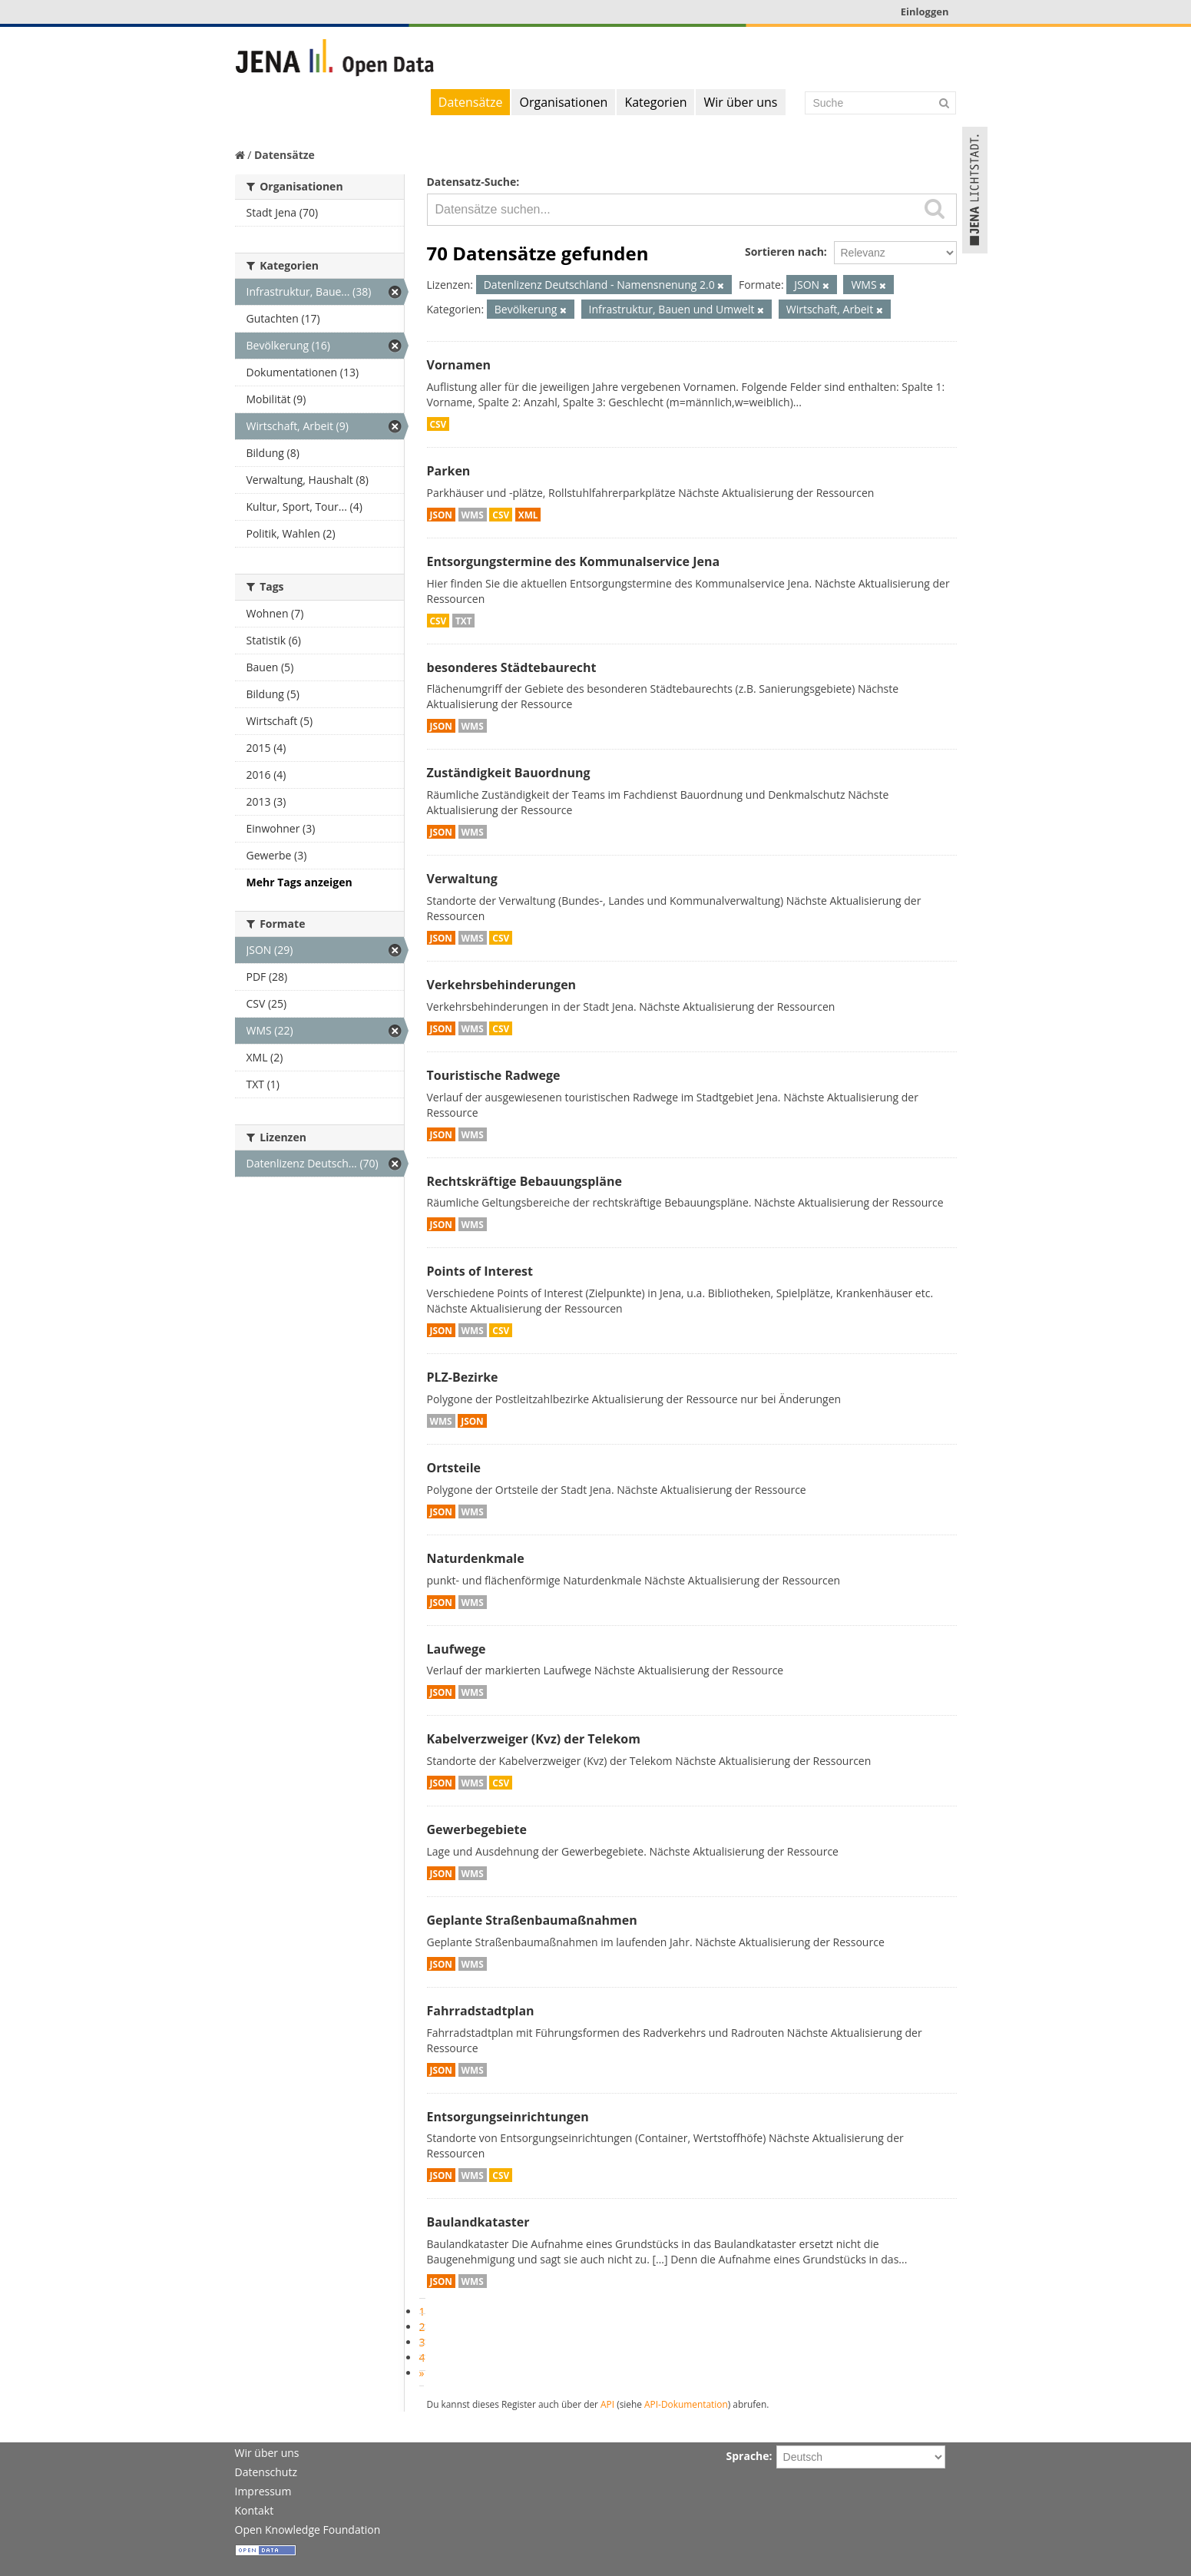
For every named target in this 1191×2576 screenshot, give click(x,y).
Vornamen (459, 364)
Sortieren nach (784, 251)
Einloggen (925, 11)
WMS (473, 514)
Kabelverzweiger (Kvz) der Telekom (533, 1738)
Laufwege (456, 1649)
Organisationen (563, 102)
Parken (449, 470)
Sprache (747, 2456)
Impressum (263, 2491)
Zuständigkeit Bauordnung (509, 772)
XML (528, 514)
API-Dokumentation (686, 2404)
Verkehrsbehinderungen (502, 984)
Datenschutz (266, 2472)
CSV (438, 424)
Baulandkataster (478, 2221)
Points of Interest (480, 1271)
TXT (463, 620)
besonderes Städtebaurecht (512, 667)
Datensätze (470, 102)
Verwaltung (462, 878)
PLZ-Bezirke (462, 1377)
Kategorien (655, 102)
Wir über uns (740, 102)
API (607, 2404)
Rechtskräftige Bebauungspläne (524, 1181)
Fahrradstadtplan (480, 2010)
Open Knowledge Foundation (308, 2529)
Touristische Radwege (494, 1075)
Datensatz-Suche (472, 181)
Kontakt (254, 2510)
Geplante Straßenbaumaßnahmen (532, 1920)
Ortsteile (454, 1467)
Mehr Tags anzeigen (299, 882)
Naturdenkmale (475, 1558)
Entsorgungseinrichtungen (508, 2116)
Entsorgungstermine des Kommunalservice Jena (573, 561)
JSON (441, 514)
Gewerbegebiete (477, 1829)
